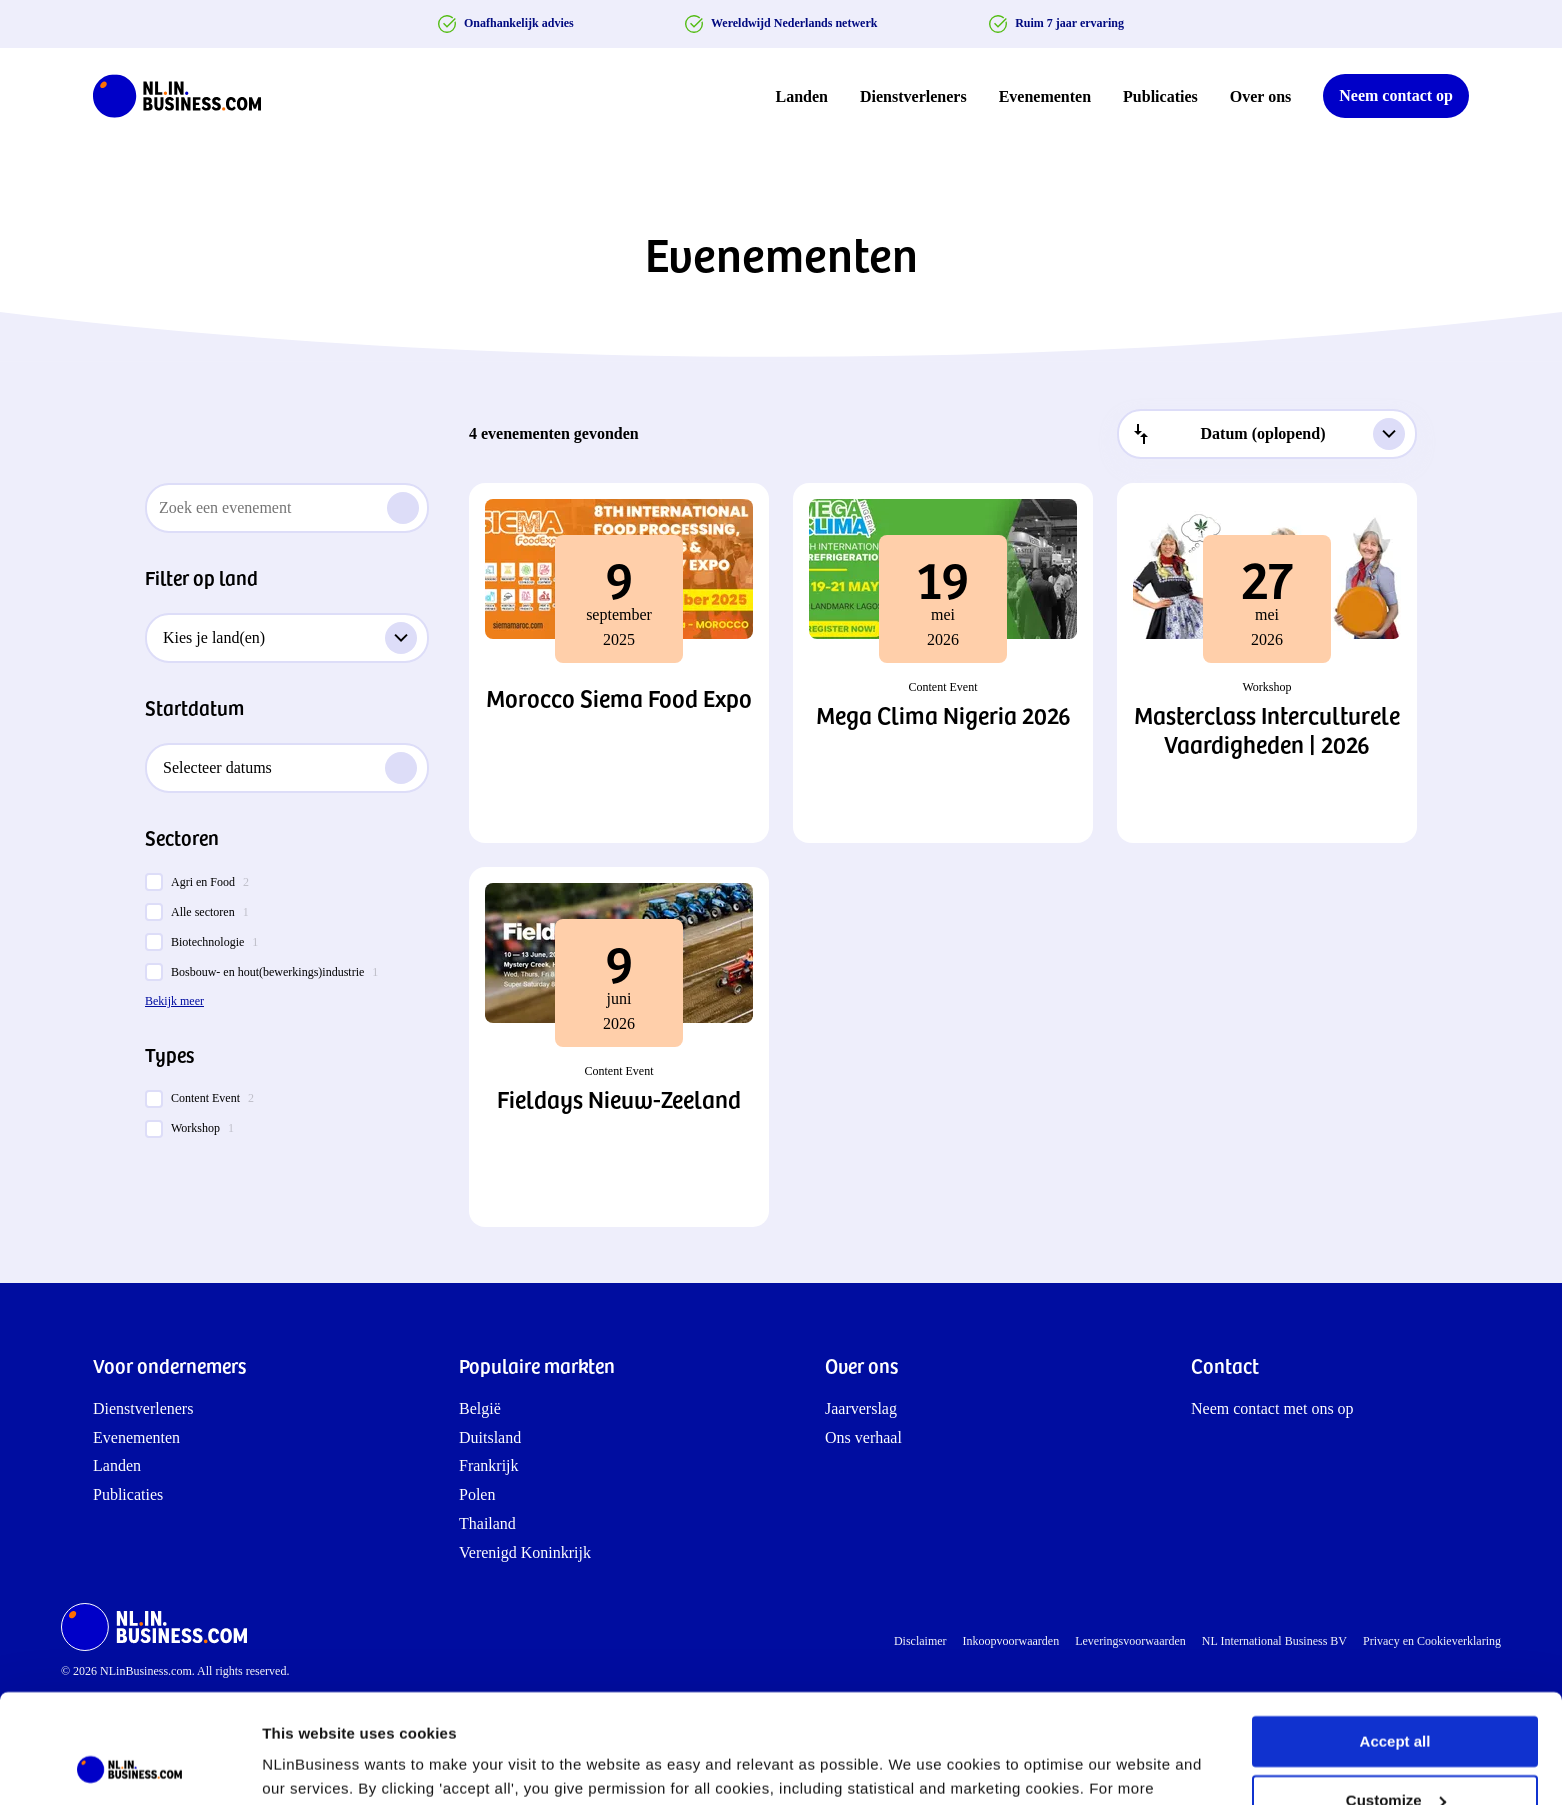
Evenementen (1045, 96)
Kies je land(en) (290, 638)
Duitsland (490, 1437)
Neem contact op (1396, 95)
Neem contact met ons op (1272, 1408)
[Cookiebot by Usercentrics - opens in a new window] (129, 1766)
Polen (477, 1494)
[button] (619, 663)
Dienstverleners (913, 96)
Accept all (1395, 1639)
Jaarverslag (861, 1408)
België (480, 1408)
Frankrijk (489, 1465)
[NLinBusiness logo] (186, 96)
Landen (802, 96)
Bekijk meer (174, 1001)
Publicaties (1160, 96)
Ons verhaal (863, 1437)
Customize (1396, 1697)
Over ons (1260, 96)
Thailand (487, 1523)
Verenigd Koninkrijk (525, 1552)
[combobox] (1267, 434)
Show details (308, 1765)
